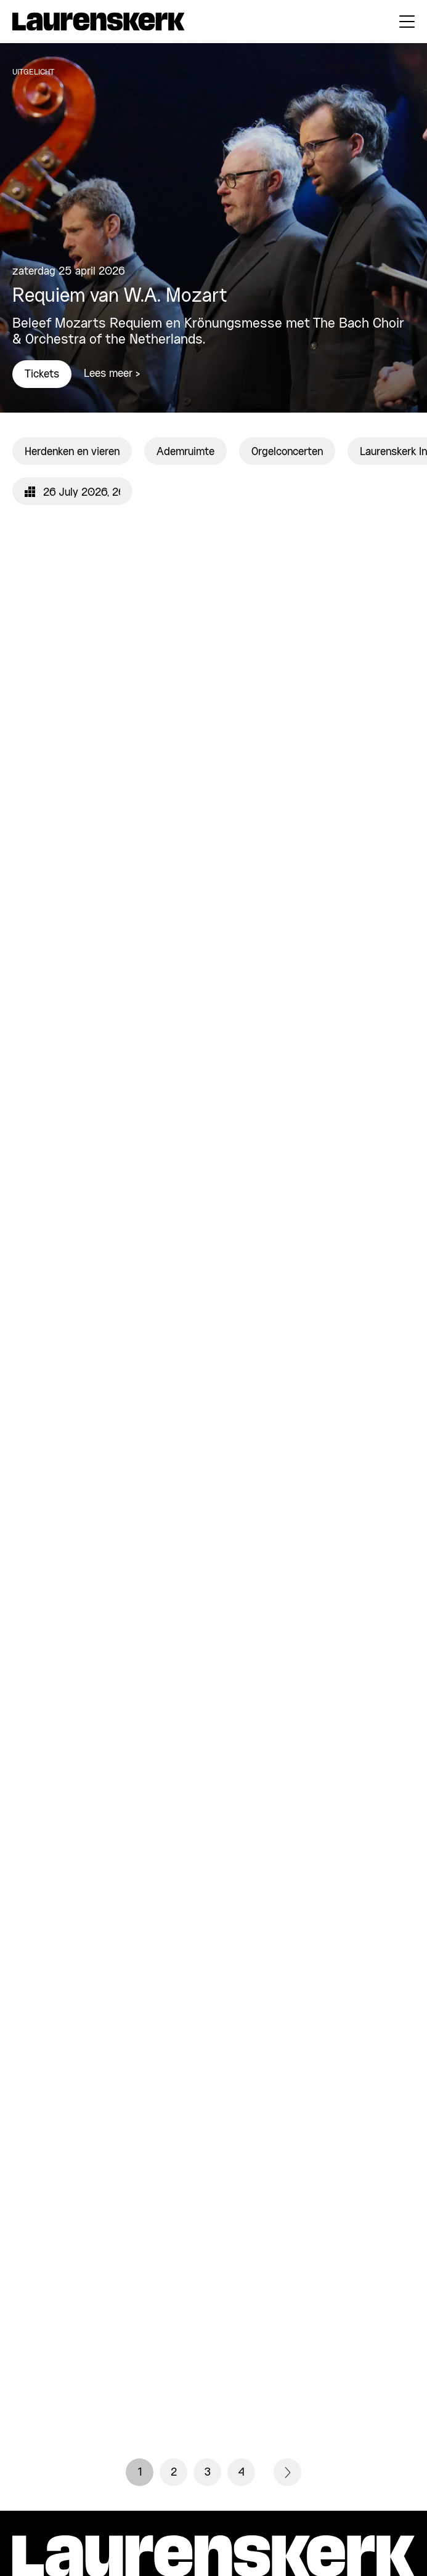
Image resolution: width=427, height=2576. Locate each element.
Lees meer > (112, 374)
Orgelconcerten (287, 452)
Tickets (42, 374)
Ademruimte (185, 452)
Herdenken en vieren (72, 452)
